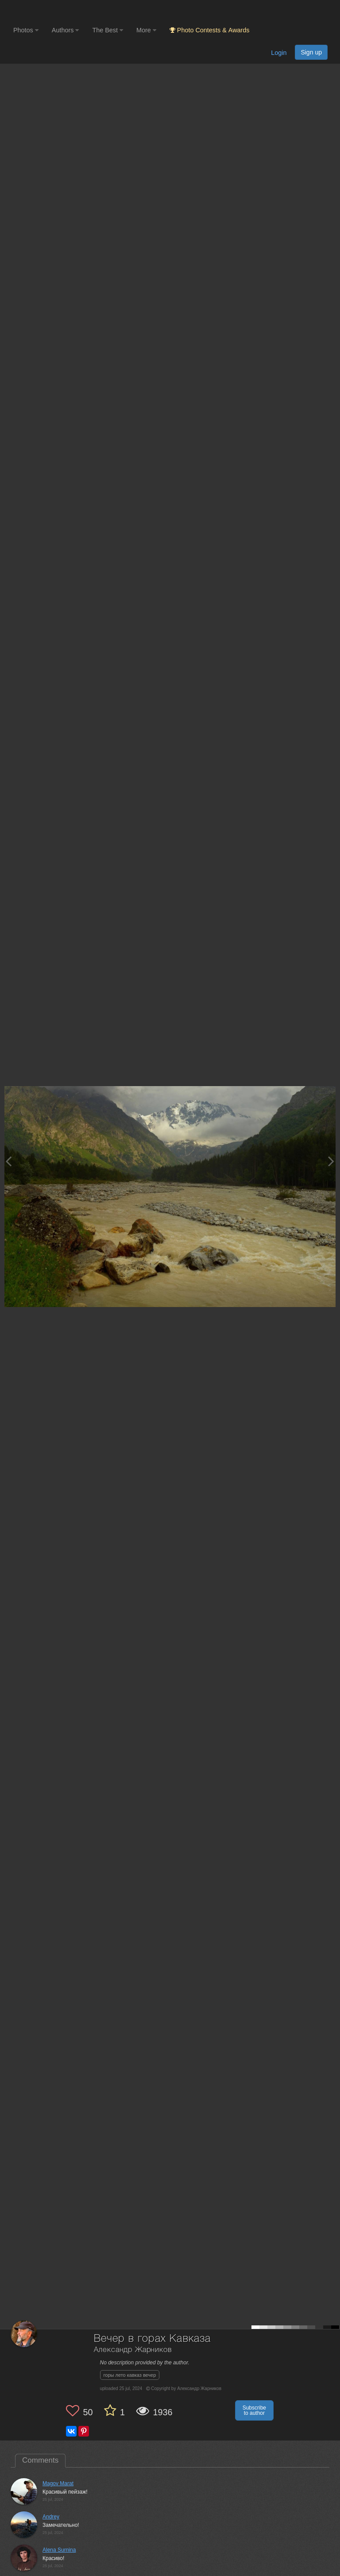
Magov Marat (57, 2483)
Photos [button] (26, 30)
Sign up (311, 52)
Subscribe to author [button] (254, 2410)
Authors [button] (65, 30)
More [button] (146, 30)
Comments (40, 2460)
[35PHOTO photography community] (48, 11)
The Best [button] (107, 30)
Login (278, 53)
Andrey (50, 2517)
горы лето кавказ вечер (130, 2375)
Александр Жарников (133, 2350)
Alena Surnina (59, 2550)
